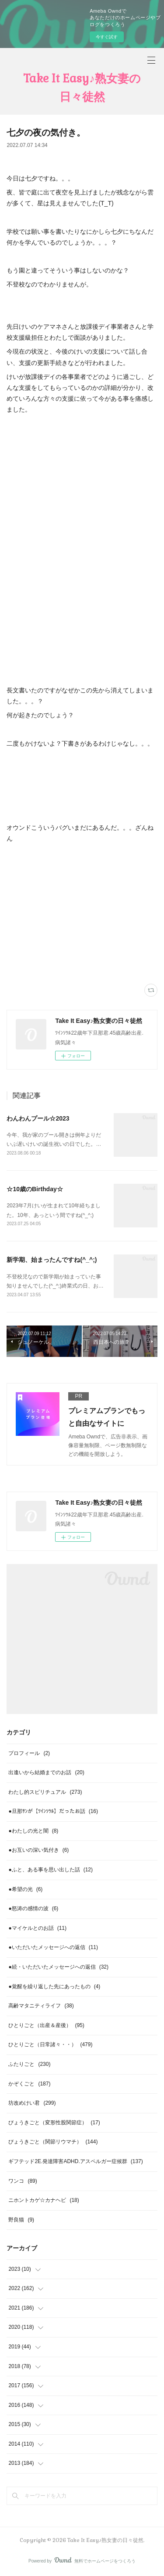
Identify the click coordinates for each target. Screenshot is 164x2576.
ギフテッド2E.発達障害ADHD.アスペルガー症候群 (75, 2161)
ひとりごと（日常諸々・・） (50, 2044)
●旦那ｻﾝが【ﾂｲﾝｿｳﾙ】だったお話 (53, 1811)
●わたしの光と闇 (33, 1831)
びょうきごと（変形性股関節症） (54, 2122)
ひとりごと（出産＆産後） (46, 2025)
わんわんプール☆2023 (38, 1118)
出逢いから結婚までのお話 (46, 1772)
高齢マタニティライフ (40, 2006)
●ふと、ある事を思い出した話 (50, 1870)
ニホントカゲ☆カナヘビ (43, 2200)
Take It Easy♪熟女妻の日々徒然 (82, 87)
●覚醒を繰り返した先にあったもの (54, 1986)
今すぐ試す (107, 36)
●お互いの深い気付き (38, 1850)
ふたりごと (29, 2064)
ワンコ (22, 2181)
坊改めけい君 (32, 2103)
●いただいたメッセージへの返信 (53, 1947)
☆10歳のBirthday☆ (35, 1189)
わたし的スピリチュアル (45, 1792)
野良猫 (21, 2220)
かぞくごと (29, 2084)
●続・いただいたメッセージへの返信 (58, 1967)
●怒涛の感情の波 (33, 1908)
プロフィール (29, 1753)
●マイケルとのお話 (37, 1928)
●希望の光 (25, 1889)
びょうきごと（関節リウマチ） (53, 2142)
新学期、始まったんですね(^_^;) (52, 1259)
